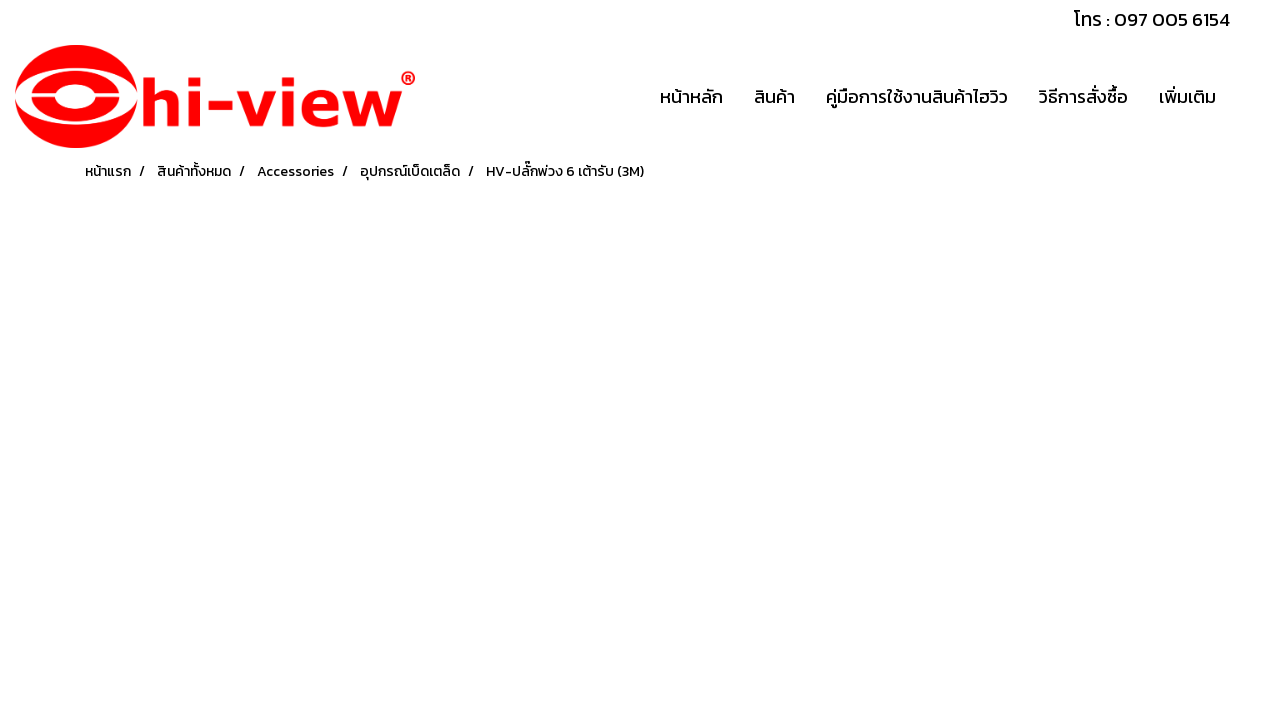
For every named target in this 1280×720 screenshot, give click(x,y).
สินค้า (774, 96)
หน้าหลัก (691, 96)
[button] (1249, 97)
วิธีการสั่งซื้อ (1083, 96)
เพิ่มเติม (1187, 96)
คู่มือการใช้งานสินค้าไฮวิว (917, 96)
